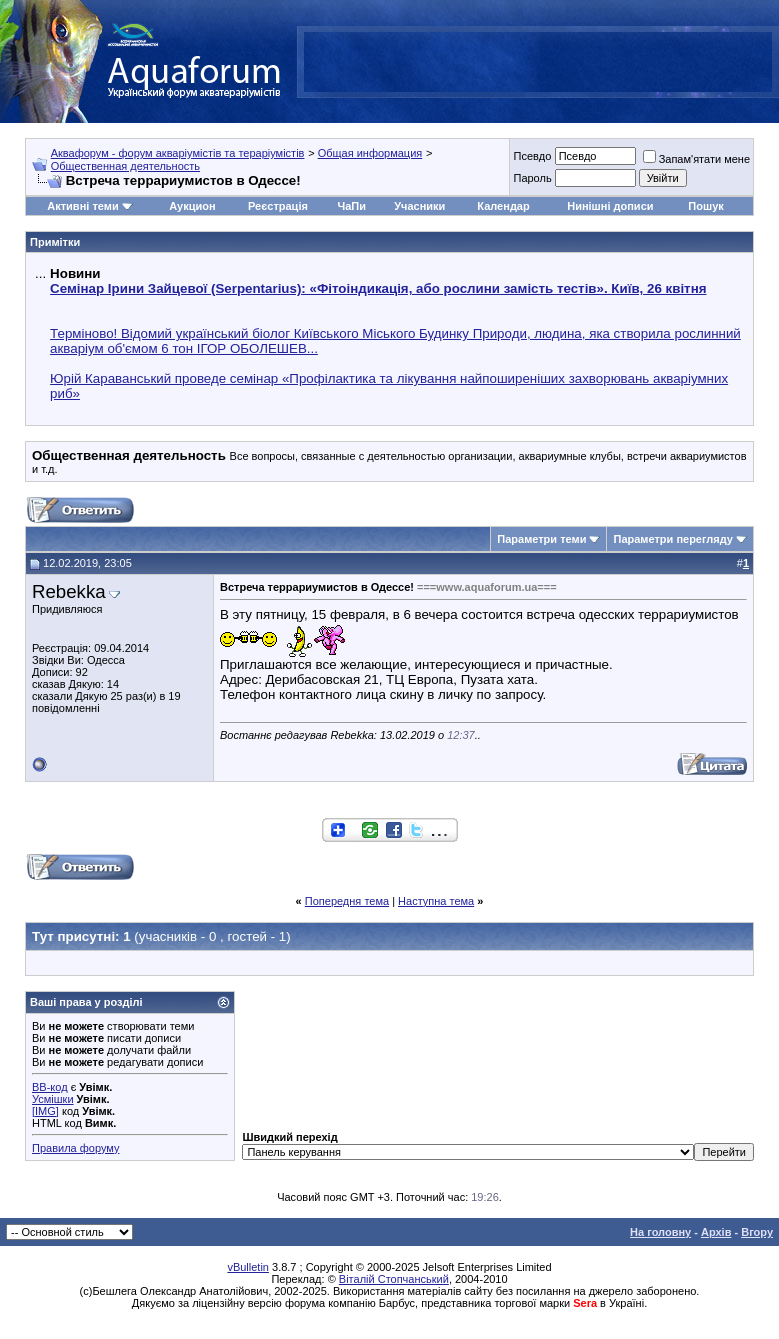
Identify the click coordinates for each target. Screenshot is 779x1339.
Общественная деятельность (125, 166)
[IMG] (45, 1111)
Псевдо (532, 156)
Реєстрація (278, 206)
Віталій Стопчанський (394, 1279)
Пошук (705, 206)
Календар (503, 206)
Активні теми (82, 206)
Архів (716, 1232)
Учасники (419, 206)
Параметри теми (541, 539)
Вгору (757, 1232)
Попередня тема (347, 901)
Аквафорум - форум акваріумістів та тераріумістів (178, 153)
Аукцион (192, 206)
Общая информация (370, 153)
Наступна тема (436, 901)
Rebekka (69, 591)
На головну (660, 1232)
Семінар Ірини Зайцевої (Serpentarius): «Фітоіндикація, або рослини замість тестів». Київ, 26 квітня (378, 288)
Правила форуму (75, 1148)
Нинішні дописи (610, 206)
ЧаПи (351, 206)
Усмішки (53, 1099)
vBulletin (248, 1267)
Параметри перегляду (672, 539)
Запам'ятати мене (696, 159)
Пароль (532, 178)
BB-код (50, 1087)
